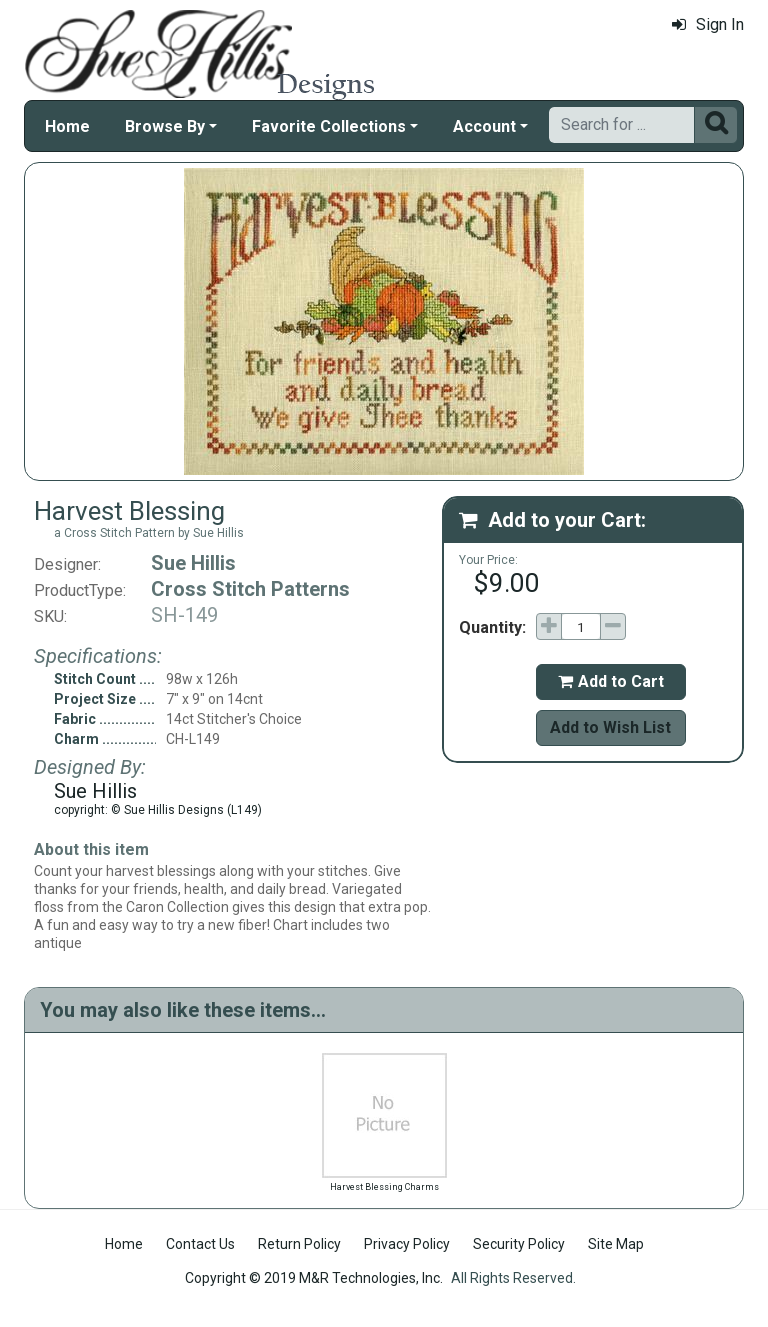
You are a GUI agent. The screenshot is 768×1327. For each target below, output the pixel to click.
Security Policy (519, 1244)
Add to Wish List (610, 727)
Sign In (708, 24)
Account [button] (484, 126)
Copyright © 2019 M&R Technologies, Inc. (314, 1278)
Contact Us (200, 1244)
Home (67, 126)
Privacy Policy (407, 1244)
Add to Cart (611, 681)
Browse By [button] (165, 126)
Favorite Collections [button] (329, 126)
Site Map (616, 1244)
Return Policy (299, 1244)
